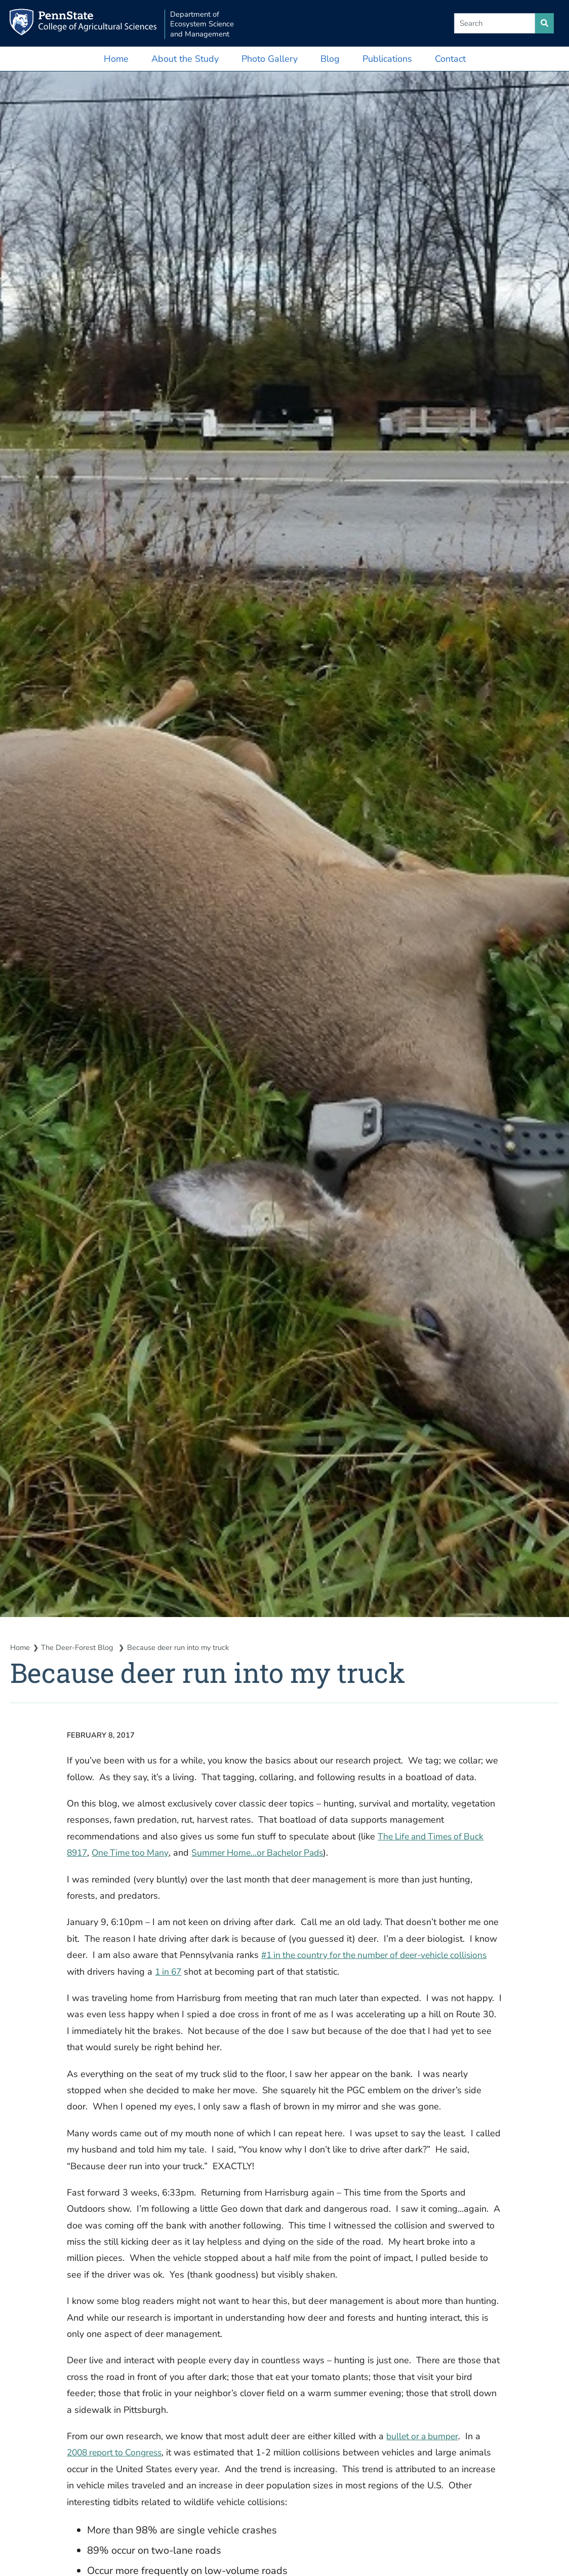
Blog (330, 59)
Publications (387, 59)
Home (116, 59)
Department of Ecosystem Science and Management (210, 24)
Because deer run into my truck (180, 1647)
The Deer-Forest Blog (79, 1647)
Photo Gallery (269, 59)
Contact (450, 59)
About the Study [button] (185, 59)
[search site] (544, 23)
